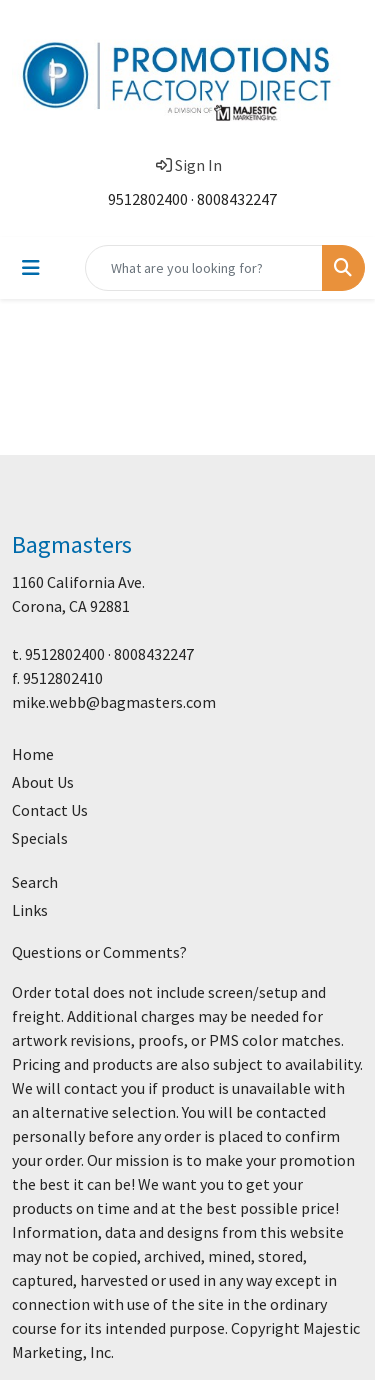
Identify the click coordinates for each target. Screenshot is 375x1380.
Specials (40, 838)
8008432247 (237, 199)
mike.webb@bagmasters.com (114, 702)
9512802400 (148, 199)
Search (35, 882)
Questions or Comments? (99, 952)
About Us (43, 782)
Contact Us (50, 810)
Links (30, 910)
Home (33, 754)
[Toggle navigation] (31, 268)
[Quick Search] (204, 268)
